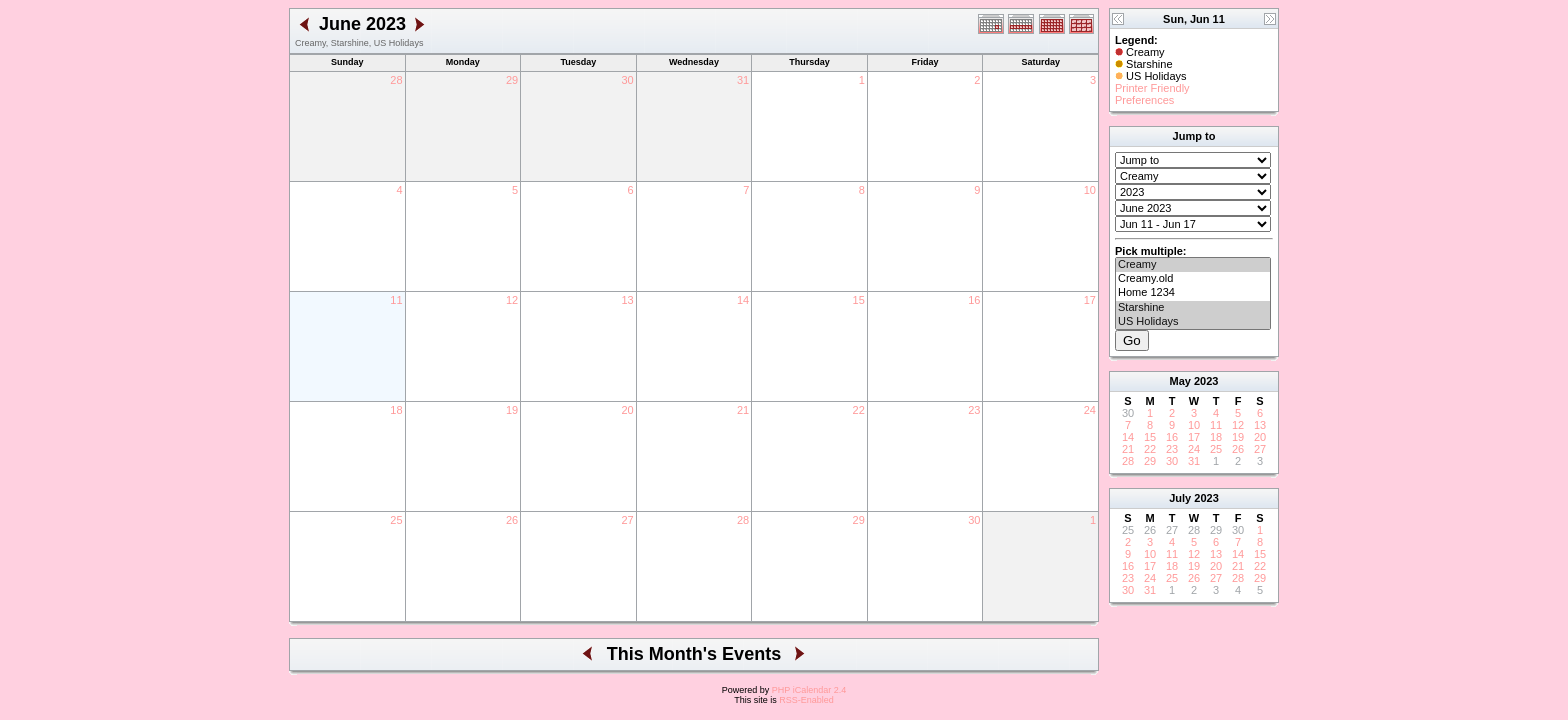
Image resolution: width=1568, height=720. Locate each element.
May (1180, 381)
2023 (1206, 381)
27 (627, 520)
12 (512, 300)
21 (743, 410)
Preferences (1144, 100)
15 (859, 300)
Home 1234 (1193, 293)
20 (627, 410)
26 (512, 520)
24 (1090, 410)
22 (859, 410)
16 (974, 300)
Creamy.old (1193, 279)
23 (974, 410)
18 (396, 410)
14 (743, 300)
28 (396, 80)
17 (1090, 300)
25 (396, 520)
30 (627, 80)
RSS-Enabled (806, 700)
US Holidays (1193, 322)
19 (512, 410)
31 (743, 80)
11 (396, 300)
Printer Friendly (1152, 88)
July (1180, 498)
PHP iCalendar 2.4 (809, 690)
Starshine (1193, 308)
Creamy (1193, 265)
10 (1090, 190)
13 (627, 300)
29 (512, 80)
